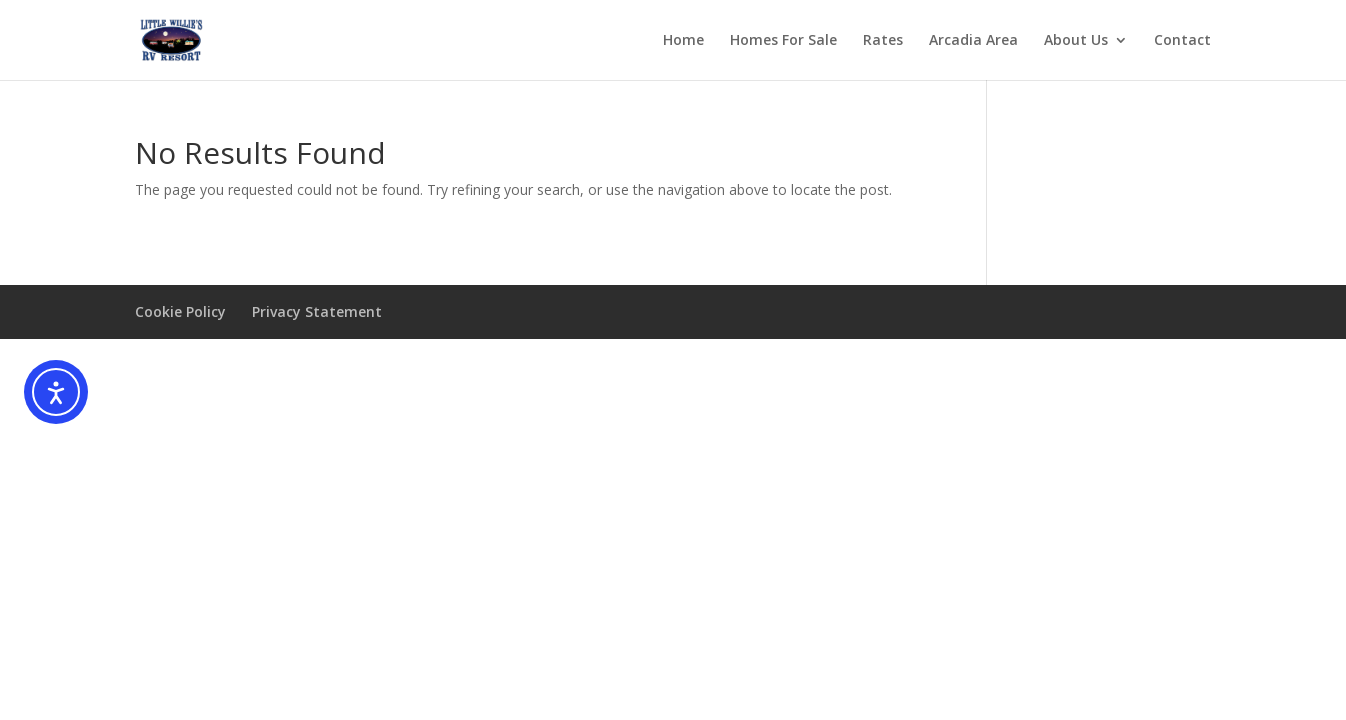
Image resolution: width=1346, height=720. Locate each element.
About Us (1076, 41)
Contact (1182, 41)
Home (683, 41)
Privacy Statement (317, 311)
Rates (883, 41)
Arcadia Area (973, 41)
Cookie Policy (180, 311)
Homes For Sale (783, 41)
